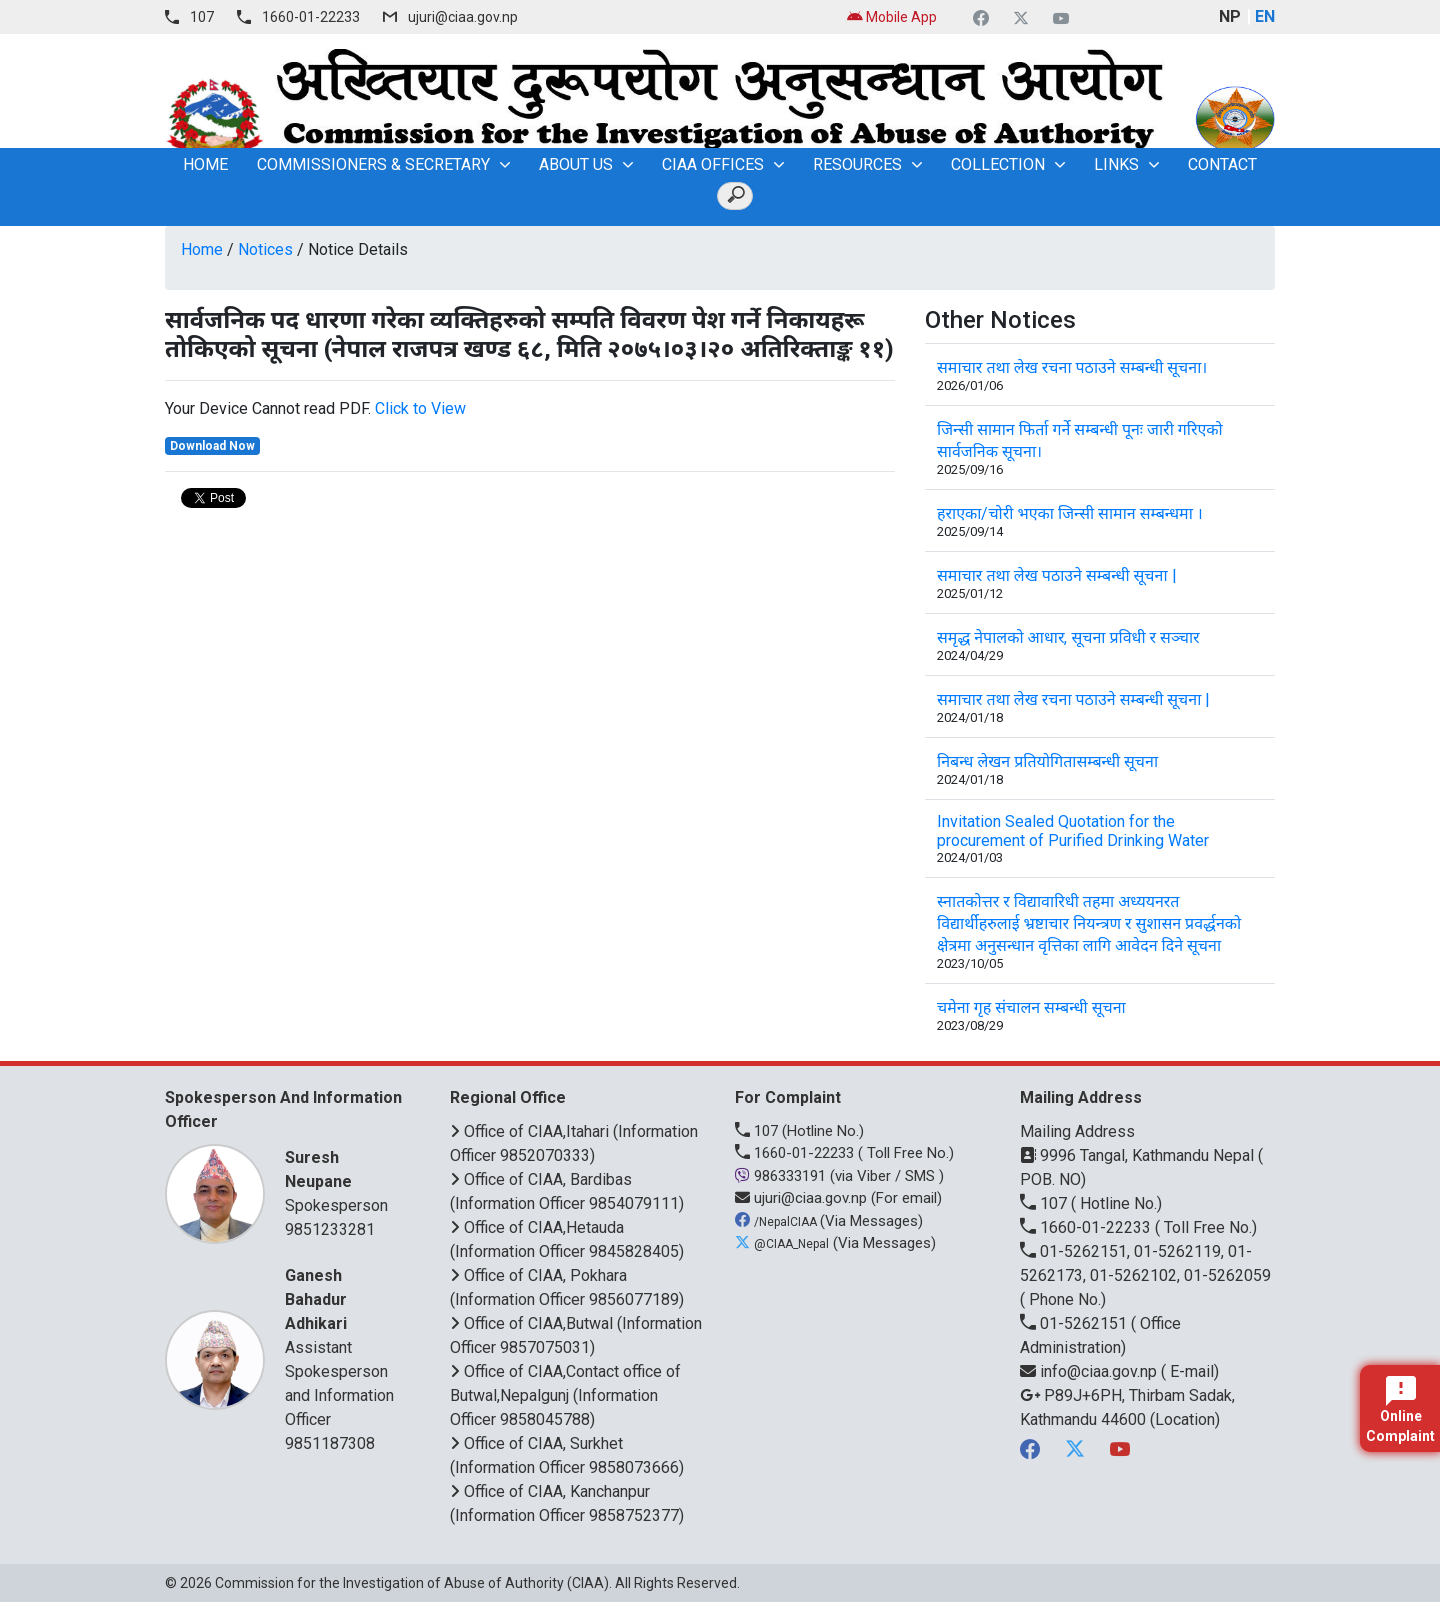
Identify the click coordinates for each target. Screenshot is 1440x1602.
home (205, 164)
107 (202, 17)
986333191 (782, 1176)
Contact (1222, 164)
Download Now (212, 446)
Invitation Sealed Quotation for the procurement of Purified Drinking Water (1073, 831)
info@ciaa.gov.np (1090, 1371)
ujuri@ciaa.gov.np (463, 17)
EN (1265, 16)
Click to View (420, 408)
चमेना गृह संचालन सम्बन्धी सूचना (1031, 1007)
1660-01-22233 (311, 17)
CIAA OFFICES (713, 164)
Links (1116, 164)
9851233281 (330, 1229)
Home (202, 249)
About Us (576, 164)
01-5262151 (1075, 1323)
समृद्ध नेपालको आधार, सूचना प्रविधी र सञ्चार (1068, 637)
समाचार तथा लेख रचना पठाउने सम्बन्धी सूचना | (1073, 699)
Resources (857, 164)
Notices (265, 249)
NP (1230, 16)
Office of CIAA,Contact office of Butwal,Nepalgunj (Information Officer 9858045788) (565, 1395)
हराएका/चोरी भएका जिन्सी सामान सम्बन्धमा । (1070, 513)
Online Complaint (1400, 1410)
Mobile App (892, 17)
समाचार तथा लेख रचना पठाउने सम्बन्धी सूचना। (1072, 367)
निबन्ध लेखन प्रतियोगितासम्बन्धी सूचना (1047, 761)
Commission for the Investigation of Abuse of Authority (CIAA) (412, 1583)
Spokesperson (342, 1180)
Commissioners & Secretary (373, 164)
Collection (998, 164)
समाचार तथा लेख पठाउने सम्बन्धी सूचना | (1057, 575)
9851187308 (330, 1443)
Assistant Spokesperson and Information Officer (342, 1346)
